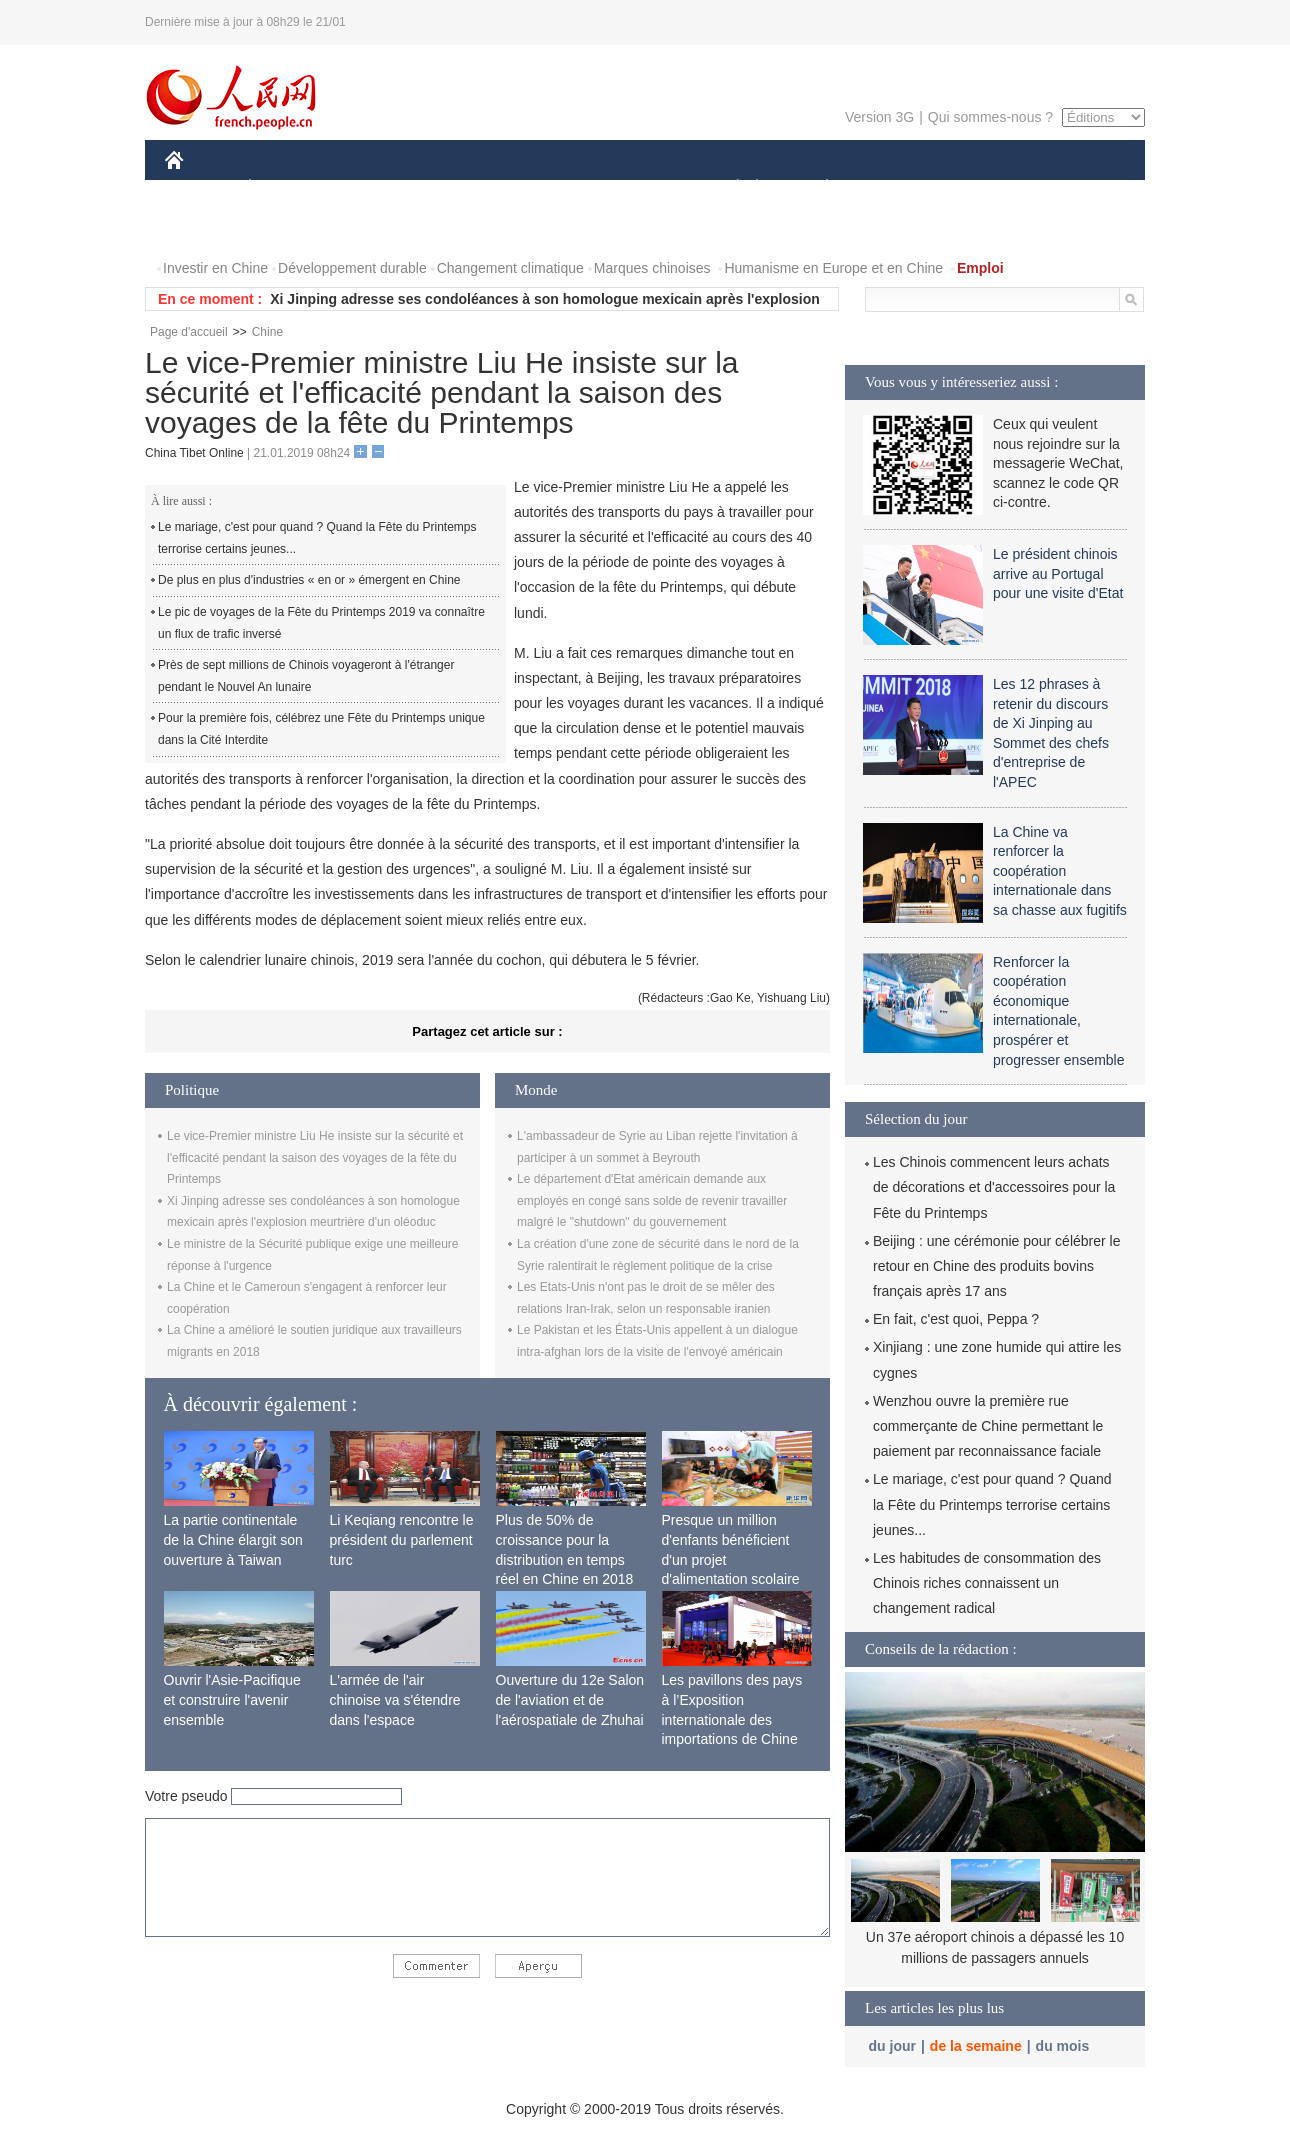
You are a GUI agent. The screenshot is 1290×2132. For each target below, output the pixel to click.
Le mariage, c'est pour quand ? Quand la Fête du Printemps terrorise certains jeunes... (317, 538)
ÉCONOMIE (286, 188)
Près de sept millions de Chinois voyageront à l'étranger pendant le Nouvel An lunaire (306, 676)
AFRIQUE (461, 188)
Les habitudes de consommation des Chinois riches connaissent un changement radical (987, 1583)
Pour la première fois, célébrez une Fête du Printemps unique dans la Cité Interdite (321, 729)
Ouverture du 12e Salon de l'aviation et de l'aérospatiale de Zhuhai (570, 1699)
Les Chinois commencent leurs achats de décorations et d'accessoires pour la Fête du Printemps (994, 1187)
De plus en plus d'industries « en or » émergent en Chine (309, 580)
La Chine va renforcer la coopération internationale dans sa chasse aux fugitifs (1060, 871)
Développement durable (352, 268)
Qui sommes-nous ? (990, 117)
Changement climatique (510, 268)
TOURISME (982, 188)
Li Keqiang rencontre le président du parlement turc (402, 1539)
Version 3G (879, 117)
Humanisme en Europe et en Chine (833, 268)
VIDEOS (204, 228)
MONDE (377, 188)
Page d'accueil (189, 332)
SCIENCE (549, 188)
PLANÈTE (816, 188)
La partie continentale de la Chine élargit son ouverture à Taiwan (233, 1539)
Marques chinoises (652, 268)
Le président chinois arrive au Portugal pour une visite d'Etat (1058, 573)
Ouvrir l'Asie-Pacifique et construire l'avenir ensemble (232, 1699)
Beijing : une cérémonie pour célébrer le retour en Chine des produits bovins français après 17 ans (996, 1266)
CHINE (199, 188)
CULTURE (639, 188)
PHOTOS (1074, 188)
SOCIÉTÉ (728, 188)
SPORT (896, 188)
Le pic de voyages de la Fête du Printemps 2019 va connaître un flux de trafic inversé (321, 623)
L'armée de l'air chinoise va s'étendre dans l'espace (395, 1699)
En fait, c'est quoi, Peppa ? (956, 1319)
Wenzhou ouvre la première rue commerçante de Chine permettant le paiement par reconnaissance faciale (988, 1426)
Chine (267, 332)
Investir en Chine (215, 268)
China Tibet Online (194, 453)
